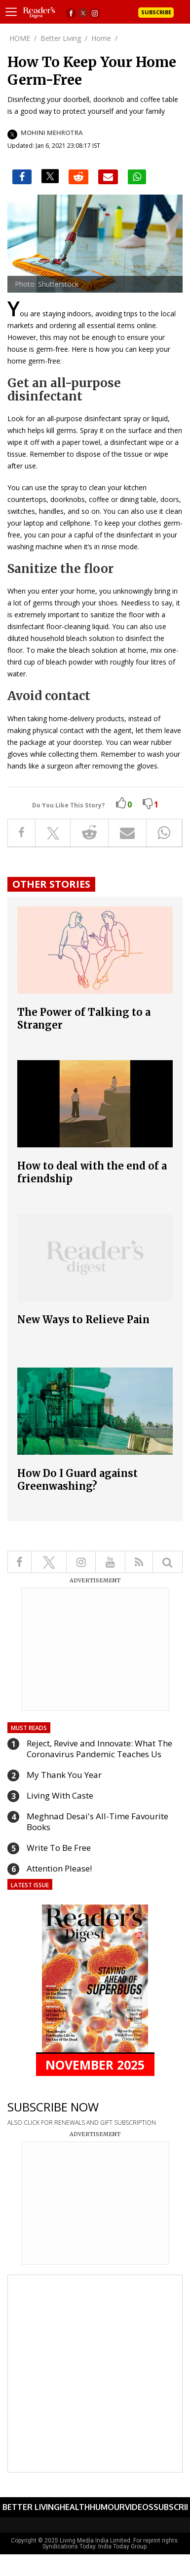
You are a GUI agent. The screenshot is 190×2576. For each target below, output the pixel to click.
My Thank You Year (64, 1774)
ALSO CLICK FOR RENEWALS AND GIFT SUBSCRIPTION (81, 2122)
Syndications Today (68, 2546)
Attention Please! (59, 1868)
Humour (107, 2507)
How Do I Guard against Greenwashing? (77, 1479)
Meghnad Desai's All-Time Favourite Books (97, 1821)
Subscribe (156, 12)
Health (75, 2507)
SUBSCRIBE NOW (53, 2107)
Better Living (31, 2507)
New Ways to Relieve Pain (83, 1319)
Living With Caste (60, 1795)
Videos (139, 2507)
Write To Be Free (59, 1847)
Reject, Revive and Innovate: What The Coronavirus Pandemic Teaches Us (99, 1749)
